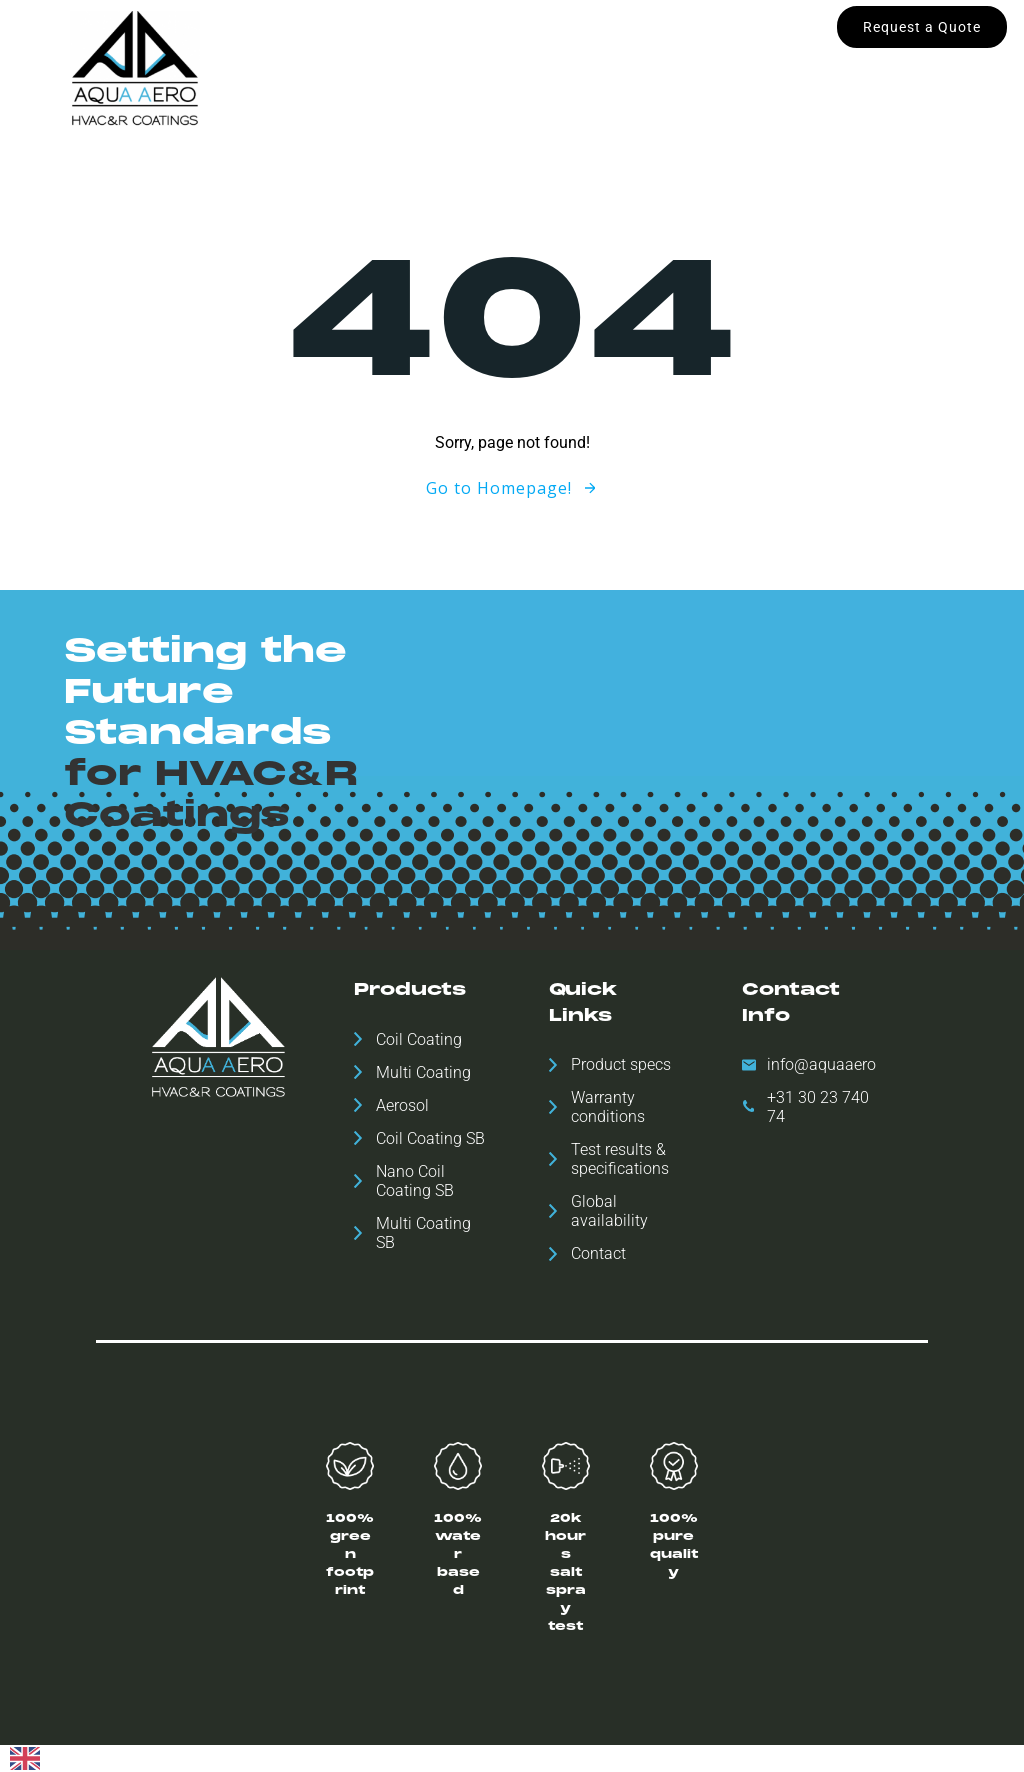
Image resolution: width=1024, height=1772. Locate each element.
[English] (25, 1759)
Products (353, 47)
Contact (512, 88)
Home (266, 47)
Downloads (606, 47)
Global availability (476, 47)
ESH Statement (728, 47)
